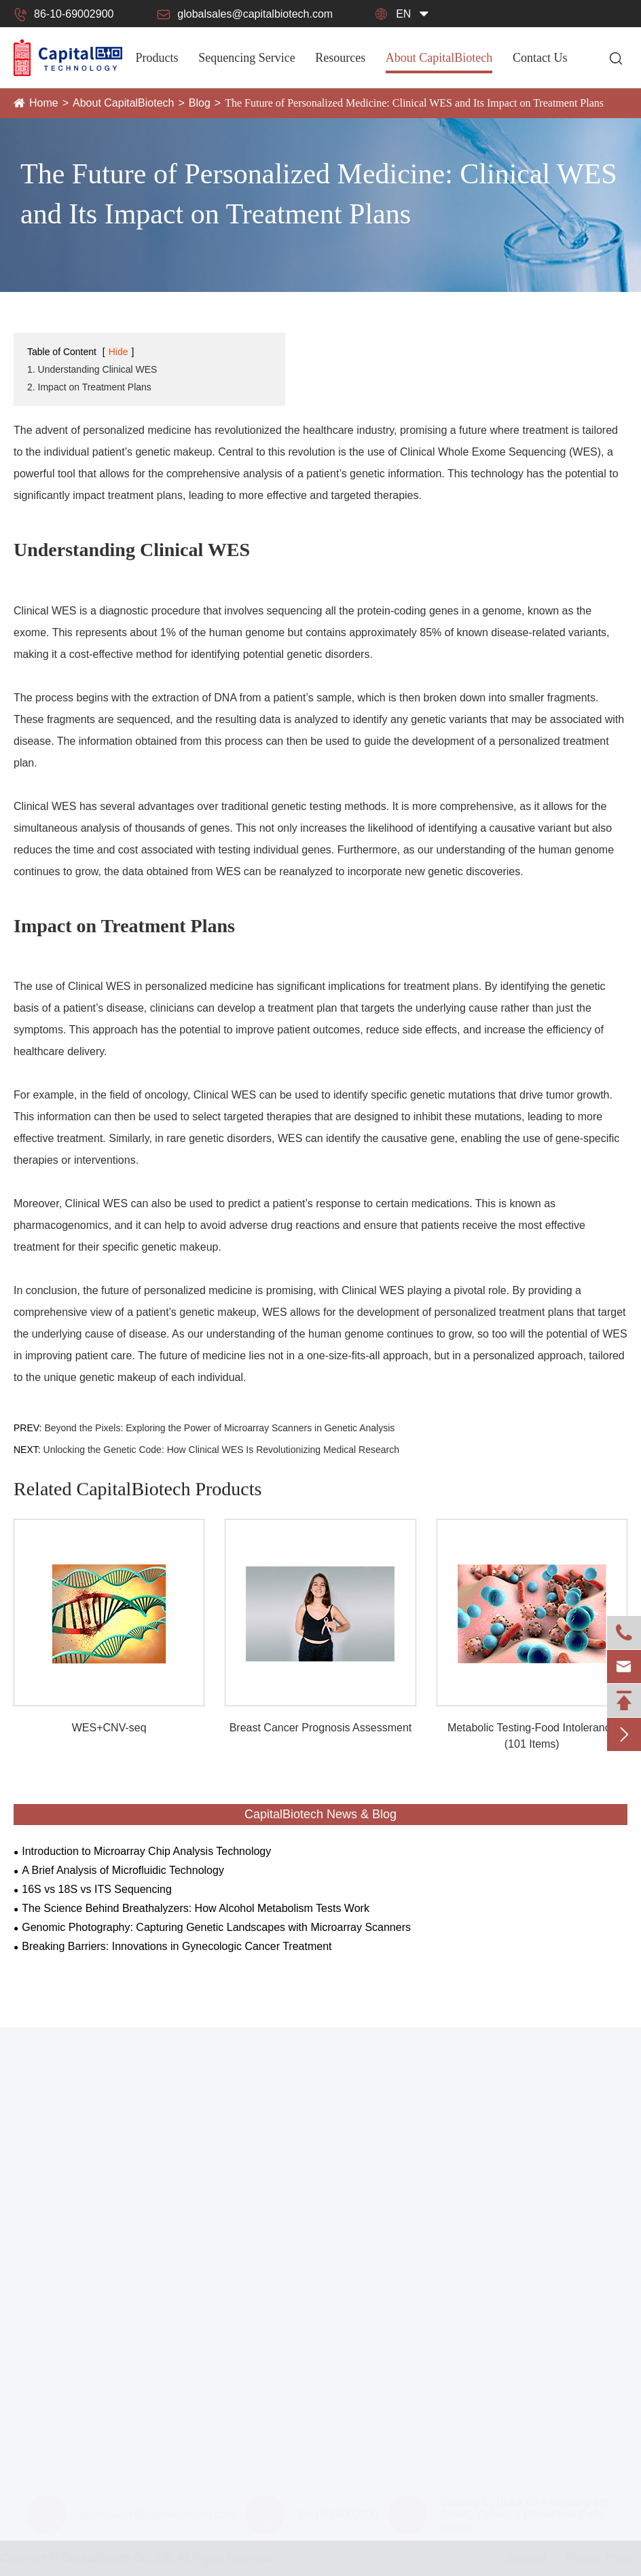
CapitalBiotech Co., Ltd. (123, 2558)
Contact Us (540, 58)
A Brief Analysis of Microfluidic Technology (123, 1870)
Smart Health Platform (67, 2301)
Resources (340, 58)
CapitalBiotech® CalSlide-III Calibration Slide (122, 2375)
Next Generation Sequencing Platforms (108, 2258)
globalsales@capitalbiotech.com (245, 14)
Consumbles (40, 2351)
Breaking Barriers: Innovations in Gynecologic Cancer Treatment (176, 1946)
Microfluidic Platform (62, 2214)
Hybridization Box (56, 2397)
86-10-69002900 (63, 14)
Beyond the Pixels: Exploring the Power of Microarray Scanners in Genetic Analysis (219, 1427)
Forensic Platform (56, 2323)
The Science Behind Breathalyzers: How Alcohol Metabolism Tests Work (195, 1908)
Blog (199, 103)
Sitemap (520, 2558)
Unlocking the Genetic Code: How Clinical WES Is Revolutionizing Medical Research (221, 1449)
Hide (118, 351)
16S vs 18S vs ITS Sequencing (97, 1889)
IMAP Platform (49, 2279)
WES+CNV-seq (109, 1727)
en (403, 14)
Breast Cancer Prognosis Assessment (321, 1727)
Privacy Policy (595, 2558)
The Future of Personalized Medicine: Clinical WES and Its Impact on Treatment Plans (414, 103)
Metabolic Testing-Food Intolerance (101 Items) (532, 1736)
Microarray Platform (61, 2236)
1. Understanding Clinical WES (92, 369)
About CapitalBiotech (439, 58)
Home (43, 103)
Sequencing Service (246, 58)
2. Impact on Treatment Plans (89, 387)
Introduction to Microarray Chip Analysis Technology (146, 1851)
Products (157, 58)
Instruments (39, 2150)
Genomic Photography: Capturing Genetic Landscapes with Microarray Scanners (216, 1927)
